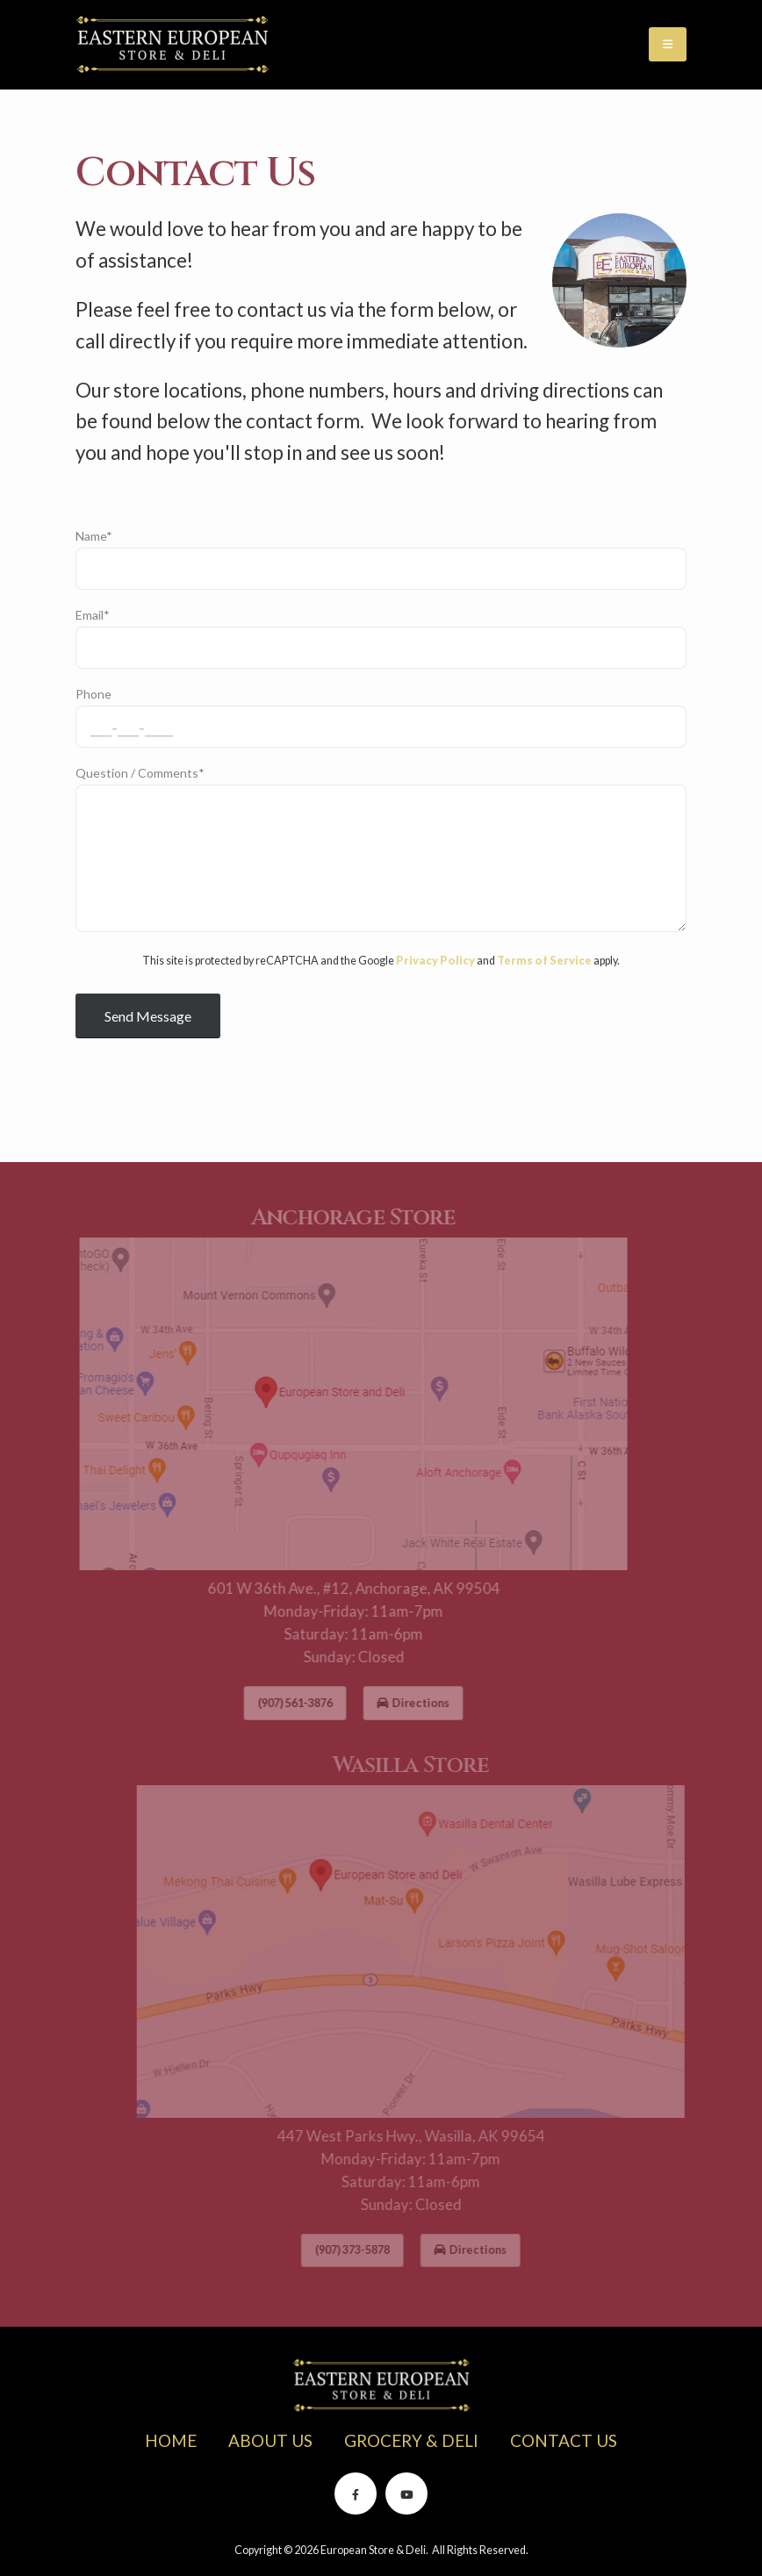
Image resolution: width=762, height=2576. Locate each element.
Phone (93, 699)
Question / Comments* (140, 778)
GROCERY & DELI (411, 2440)
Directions (398, 1703)
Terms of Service (544, 966)
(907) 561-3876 (279, 1703)
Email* (92, 621)
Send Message (147, 1021)
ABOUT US (270, 2440)
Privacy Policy (435, 966)
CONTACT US (563, 2440)
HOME (171, 2440)
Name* (93, 542)
